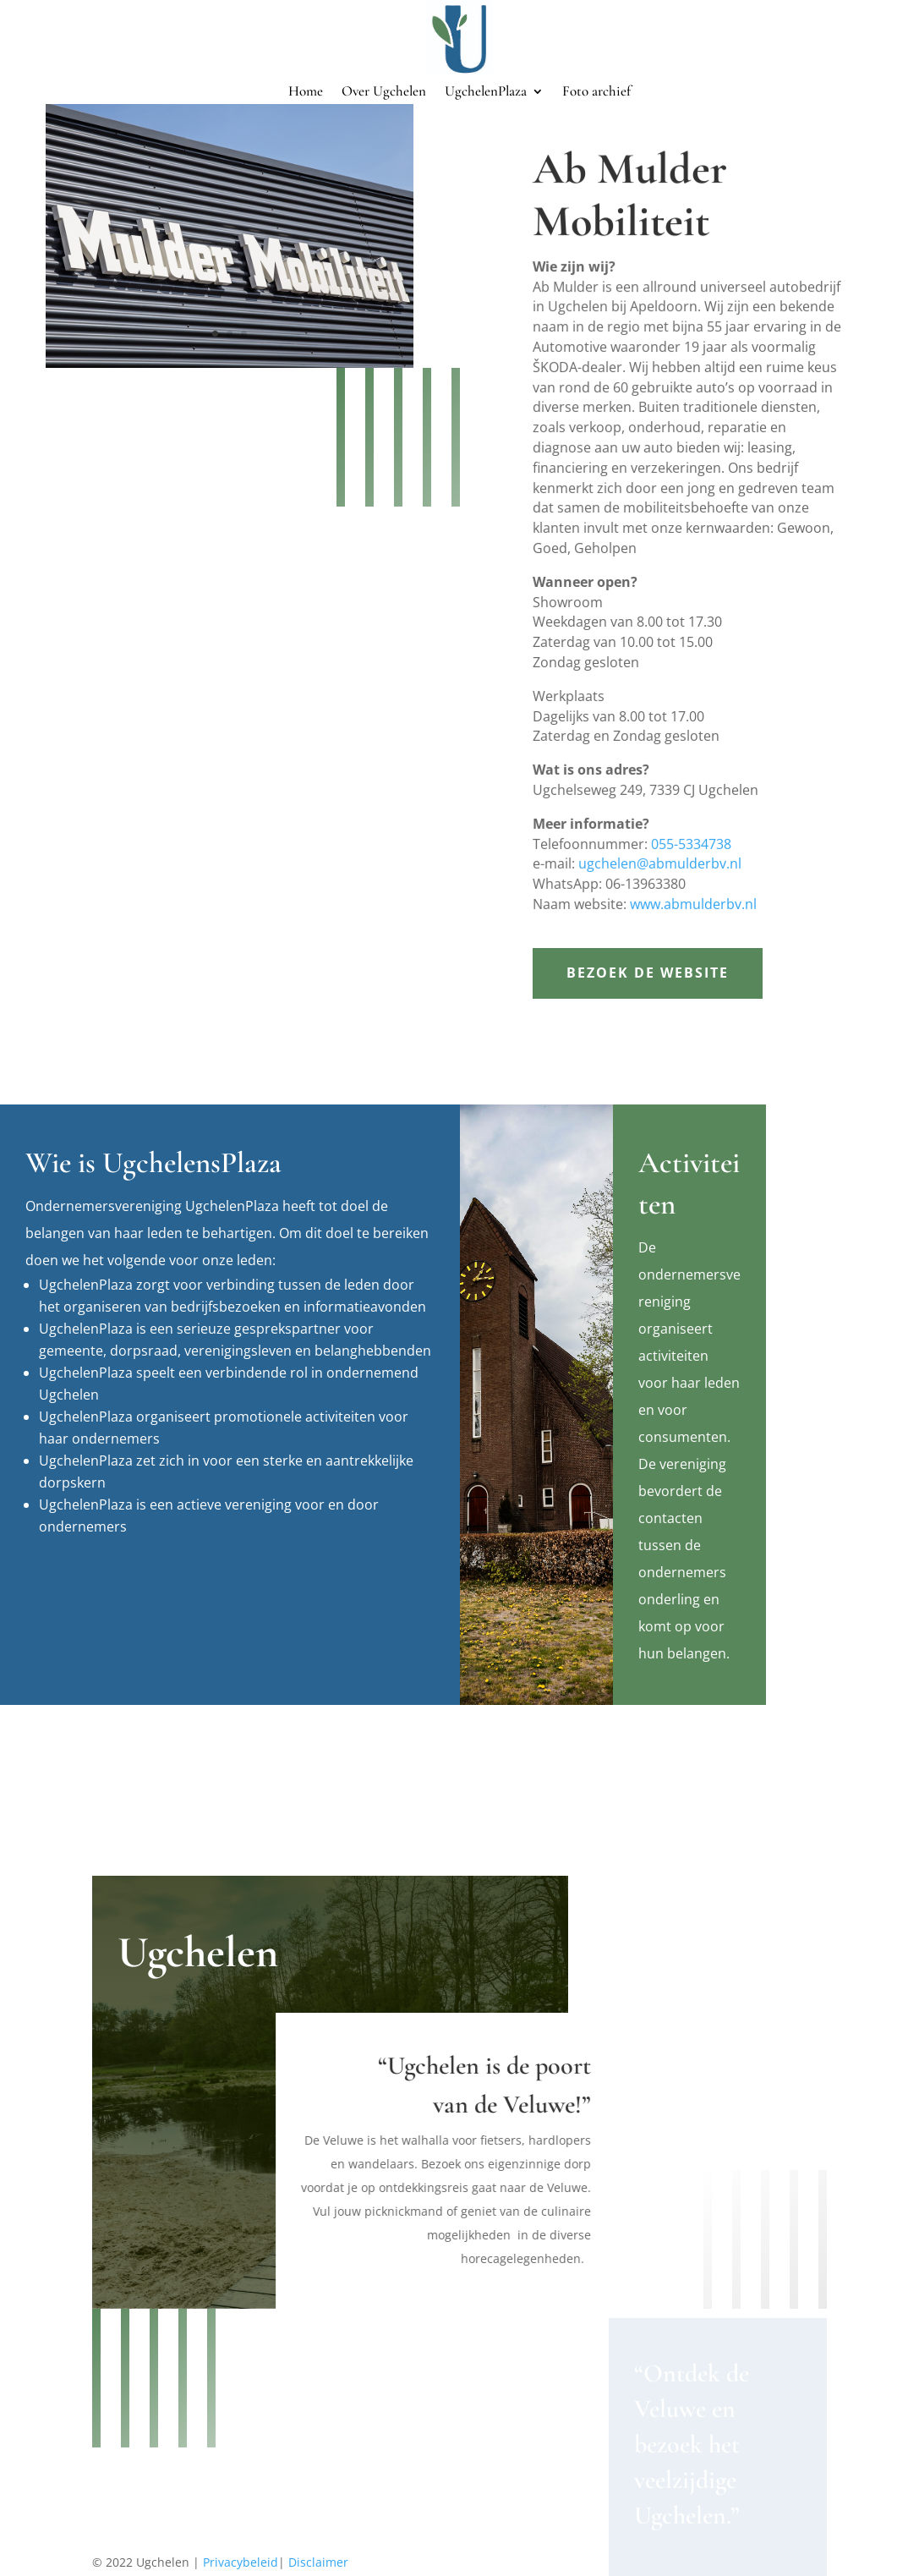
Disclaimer (318, 2562)
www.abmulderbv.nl (693, 882)
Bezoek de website (647, 972)
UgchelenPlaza (486, 92)
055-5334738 (692, 826)
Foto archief (596, 92)
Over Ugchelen (384, 92)
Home (305, 92)
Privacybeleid (240, 2562)
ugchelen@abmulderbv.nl (662, 844)
